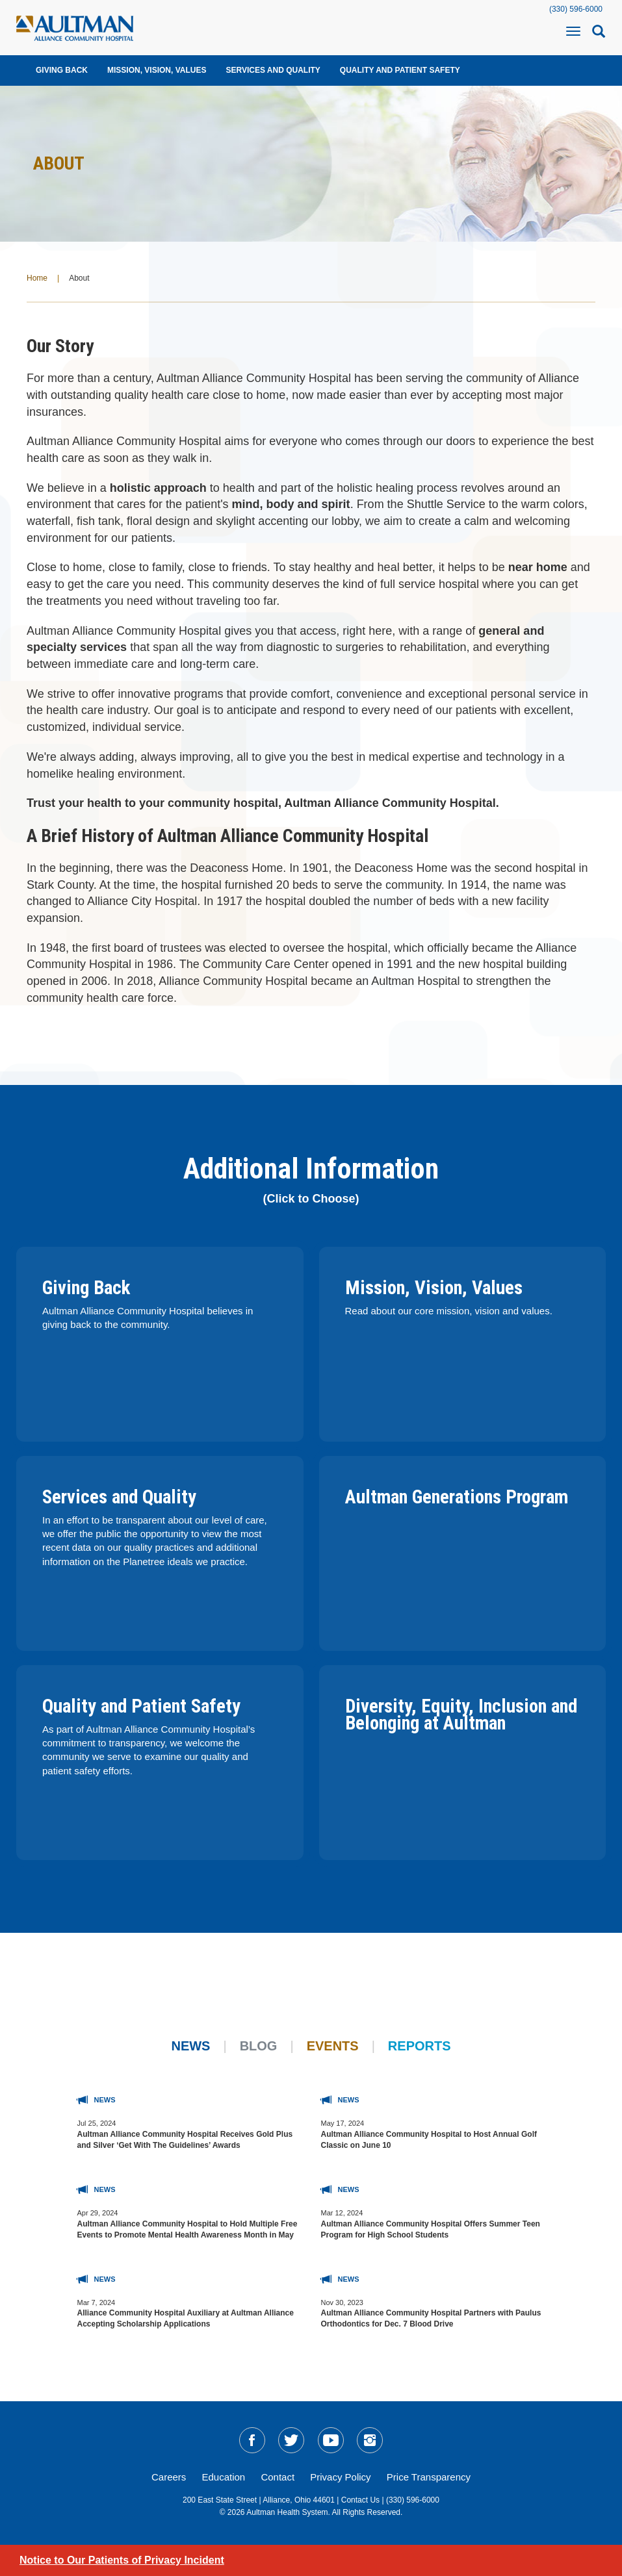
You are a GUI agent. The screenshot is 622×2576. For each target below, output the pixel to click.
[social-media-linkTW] (291, 2440)
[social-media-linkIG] (370, 2440)
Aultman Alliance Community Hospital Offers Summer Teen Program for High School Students (430, 2229)
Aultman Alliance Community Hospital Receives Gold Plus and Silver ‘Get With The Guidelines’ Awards (185, 2140)
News (190, 2046)
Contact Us (360, 2500)
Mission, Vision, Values (156, 70)
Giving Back (62, 70)
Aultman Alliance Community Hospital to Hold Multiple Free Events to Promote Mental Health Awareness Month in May (187, 2229)
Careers (168, 2476)
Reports (419, 2046)
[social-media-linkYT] (331, 2440)
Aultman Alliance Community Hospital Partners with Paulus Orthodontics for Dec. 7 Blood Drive (431, 2318)
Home (37, 278)
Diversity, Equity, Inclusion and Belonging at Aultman (461, 1714)
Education (224, 2476)
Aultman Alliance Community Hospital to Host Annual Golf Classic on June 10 (429, 2140)
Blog (259, 2046)
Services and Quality (273, 70)
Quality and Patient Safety (400, 70)
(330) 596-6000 (576, 9)
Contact (277, 2476)
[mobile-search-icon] (598, 35)
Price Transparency (429, 2476)
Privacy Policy (340, 2476)
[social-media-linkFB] (252, 2440)
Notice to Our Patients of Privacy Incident (121, 2560)
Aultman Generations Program (456, 1497)
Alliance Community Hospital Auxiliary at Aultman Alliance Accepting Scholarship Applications (185, 2318)
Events (333, 2046)
